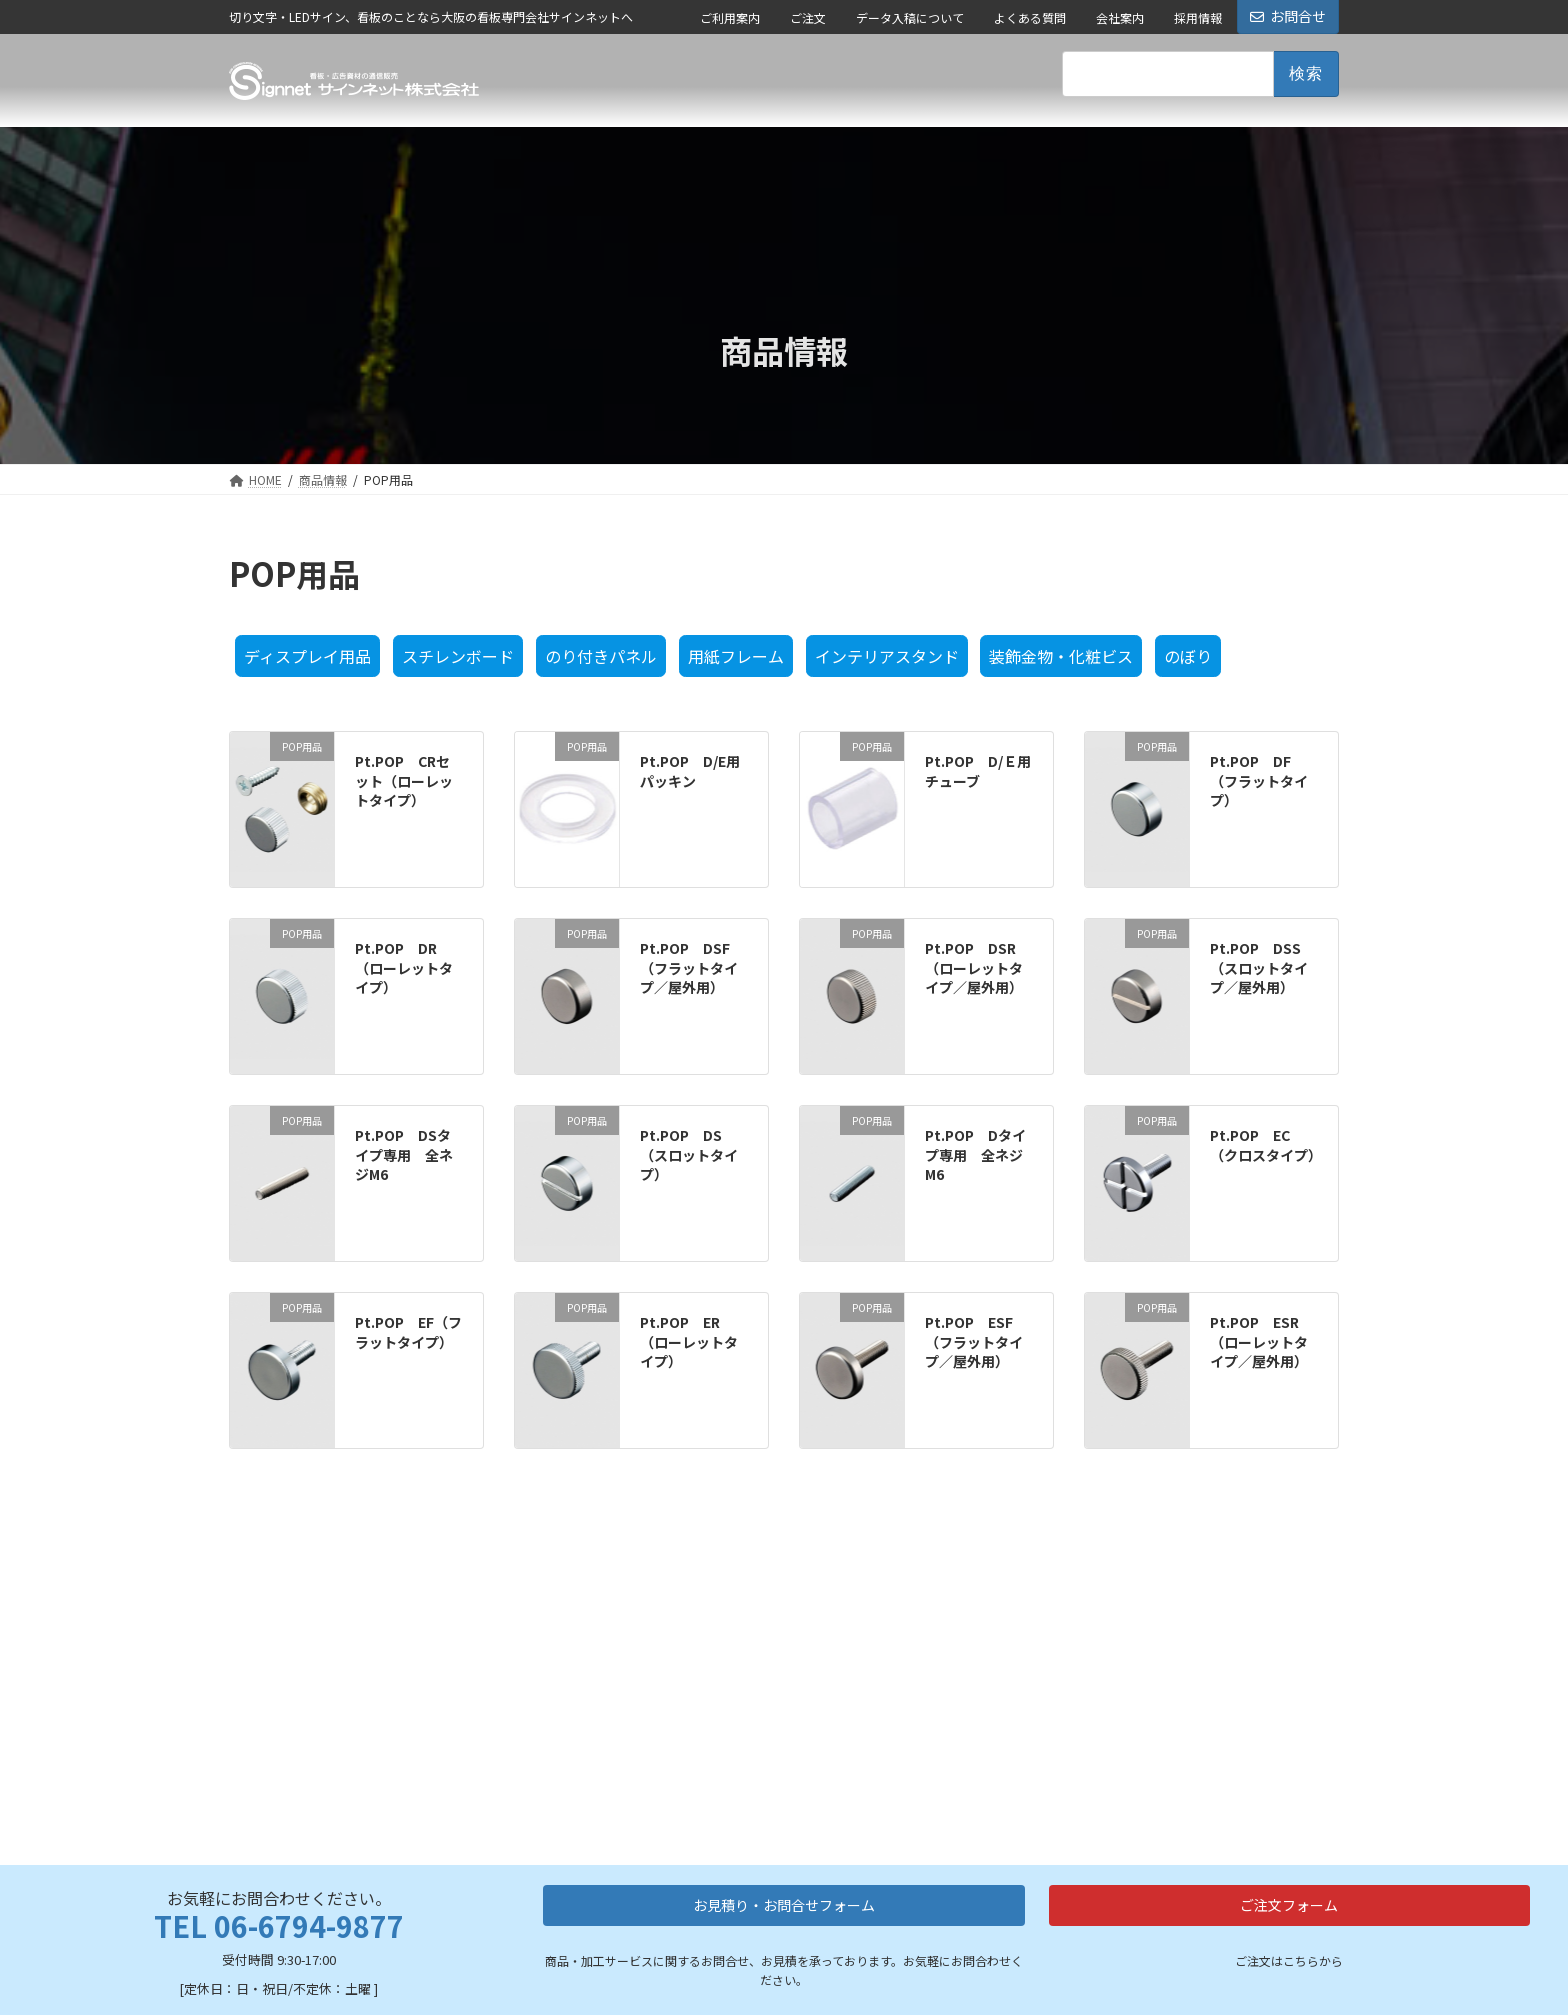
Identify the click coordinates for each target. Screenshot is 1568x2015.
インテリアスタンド (887, 656)
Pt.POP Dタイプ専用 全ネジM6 (975, 1154)
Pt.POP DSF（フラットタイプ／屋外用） (689, 967)
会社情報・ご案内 (934, 1891)
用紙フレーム (736, 656)
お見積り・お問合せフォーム (784, 1710)
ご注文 (808, 17)
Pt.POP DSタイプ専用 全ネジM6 (404, 1154)
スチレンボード (458, 656)
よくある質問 (1030, 17)
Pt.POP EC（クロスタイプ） (1266, 1145)
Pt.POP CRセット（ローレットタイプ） (404, 780)
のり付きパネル (601, 656)
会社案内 (1120, 17)
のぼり (1188, 656)
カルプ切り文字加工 (589, 1975)
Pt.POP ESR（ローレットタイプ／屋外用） (1259, 1341)
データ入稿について (910, 17)
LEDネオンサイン (581, 2001)
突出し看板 (739, 1956)
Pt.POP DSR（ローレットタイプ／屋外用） (974, 967)
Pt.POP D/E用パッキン (690, 771)
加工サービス (568, 1891)
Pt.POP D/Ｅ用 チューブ (985, 771)
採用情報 (1198, 17)
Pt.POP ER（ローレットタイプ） (689, 1341)
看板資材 (730, 1891)
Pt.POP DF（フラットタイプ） (1259, 780)
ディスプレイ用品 (307, 656)
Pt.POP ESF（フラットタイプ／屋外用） (974, 1341)
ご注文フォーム (1289, 1710)
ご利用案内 (730, 17)
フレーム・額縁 (752, 1982)
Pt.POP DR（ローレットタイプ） (404, 967)
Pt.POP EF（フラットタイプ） (408, 1332)
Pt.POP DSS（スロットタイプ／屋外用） (1259, 967)
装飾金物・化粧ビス (1061, 656)
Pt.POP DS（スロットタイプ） (689, 1154)
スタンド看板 (746, 1931)
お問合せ (1288, 16)
